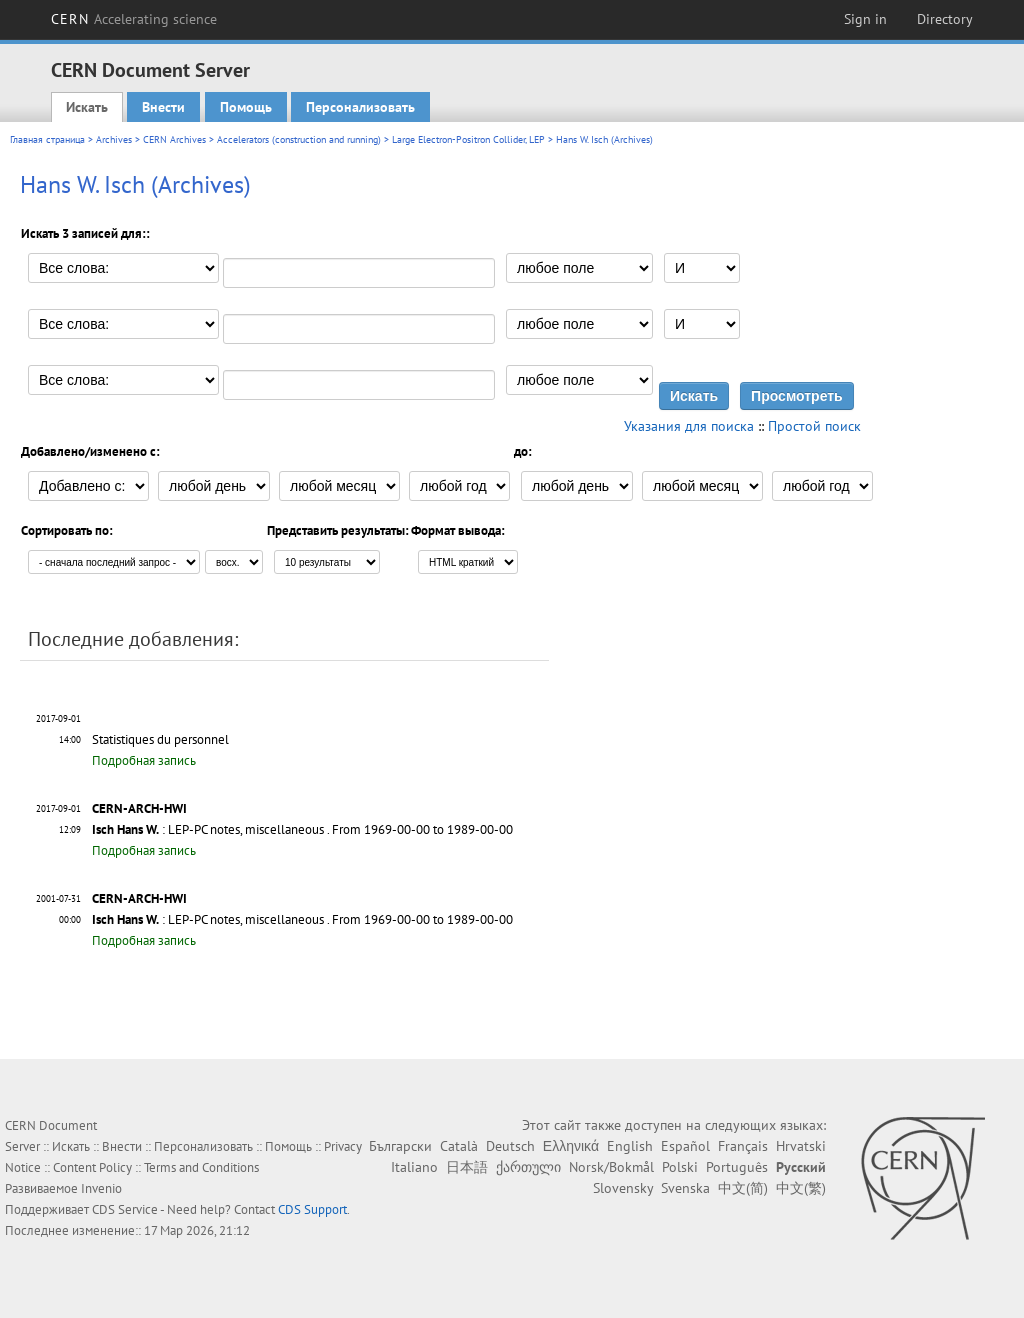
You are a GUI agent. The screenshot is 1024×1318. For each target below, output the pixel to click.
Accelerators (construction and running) (299, 139)
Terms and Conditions (201, 1167)
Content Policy (92, 1167)
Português (737, 1167)
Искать (87, 107)
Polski (680, 1167)
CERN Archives (174, 139)
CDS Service (125, 1209)
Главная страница (47, 139)
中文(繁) (801, 1188)
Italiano (414, 1167)
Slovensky (623, 1188)
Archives (114, 139)
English (630, 1146)
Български (400, 1146)
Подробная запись (144, 760)
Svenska (685, 1188)
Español (685, 1146)
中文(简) (743, 1188)
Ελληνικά (571, 1146)
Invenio (101, 1188)
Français (743, 1146)
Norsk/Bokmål (611, 1167)
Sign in (865, 19)
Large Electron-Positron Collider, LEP (468, 139)
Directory (945, 19)
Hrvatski (801, 1146)
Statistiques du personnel (160, 739)
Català (459, 1146)
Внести (163, 107)
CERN (134, 19)
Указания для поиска (689, 426)
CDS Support (312, 1209)
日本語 (467, 1167)
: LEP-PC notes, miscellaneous (208, 829)
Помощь (246, 107)
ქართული (528, 1167)
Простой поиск (814, 426)
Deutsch (510, 1146)
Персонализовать (360, 107)
